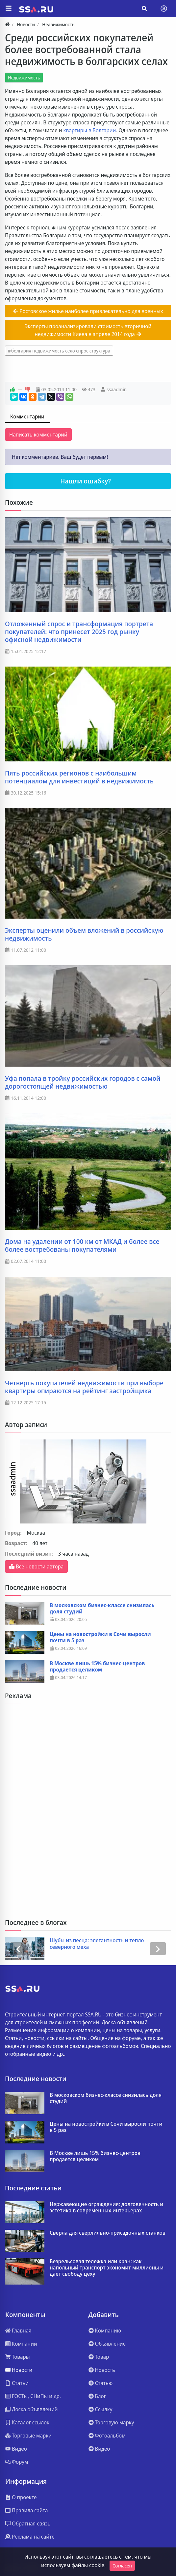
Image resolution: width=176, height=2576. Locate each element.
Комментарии (27, 416)
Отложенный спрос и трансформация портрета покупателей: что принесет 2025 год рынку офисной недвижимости (79, 632)
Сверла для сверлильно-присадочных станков (107, 2233)
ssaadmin (117, 389)
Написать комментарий (38, 434)
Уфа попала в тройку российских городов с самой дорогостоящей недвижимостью (83, 1082)
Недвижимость (24, 78)
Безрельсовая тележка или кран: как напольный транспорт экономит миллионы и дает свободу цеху (106, 2267)
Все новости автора (36, 1566)
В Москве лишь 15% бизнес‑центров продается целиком (97, 1666)
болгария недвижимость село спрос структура (60, 351)
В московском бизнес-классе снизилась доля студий (102, 1608)
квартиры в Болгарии (89, 130)
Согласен (122, 2566)
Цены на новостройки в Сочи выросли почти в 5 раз (100, 1637)
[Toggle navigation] (164, 8)
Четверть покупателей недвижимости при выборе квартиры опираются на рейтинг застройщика (84, 1387)
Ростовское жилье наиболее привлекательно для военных (88, 311)
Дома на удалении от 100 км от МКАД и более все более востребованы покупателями (82, 1245)
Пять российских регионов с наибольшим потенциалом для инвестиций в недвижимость (79, 777)
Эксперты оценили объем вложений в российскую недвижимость (84, 934)
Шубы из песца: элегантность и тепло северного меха (97, 1943)
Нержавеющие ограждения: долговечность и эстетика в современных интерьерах (106, 2207)
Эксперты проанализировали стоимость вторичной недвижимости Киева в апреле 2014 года (88, 330)
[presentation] (18, 1948)
